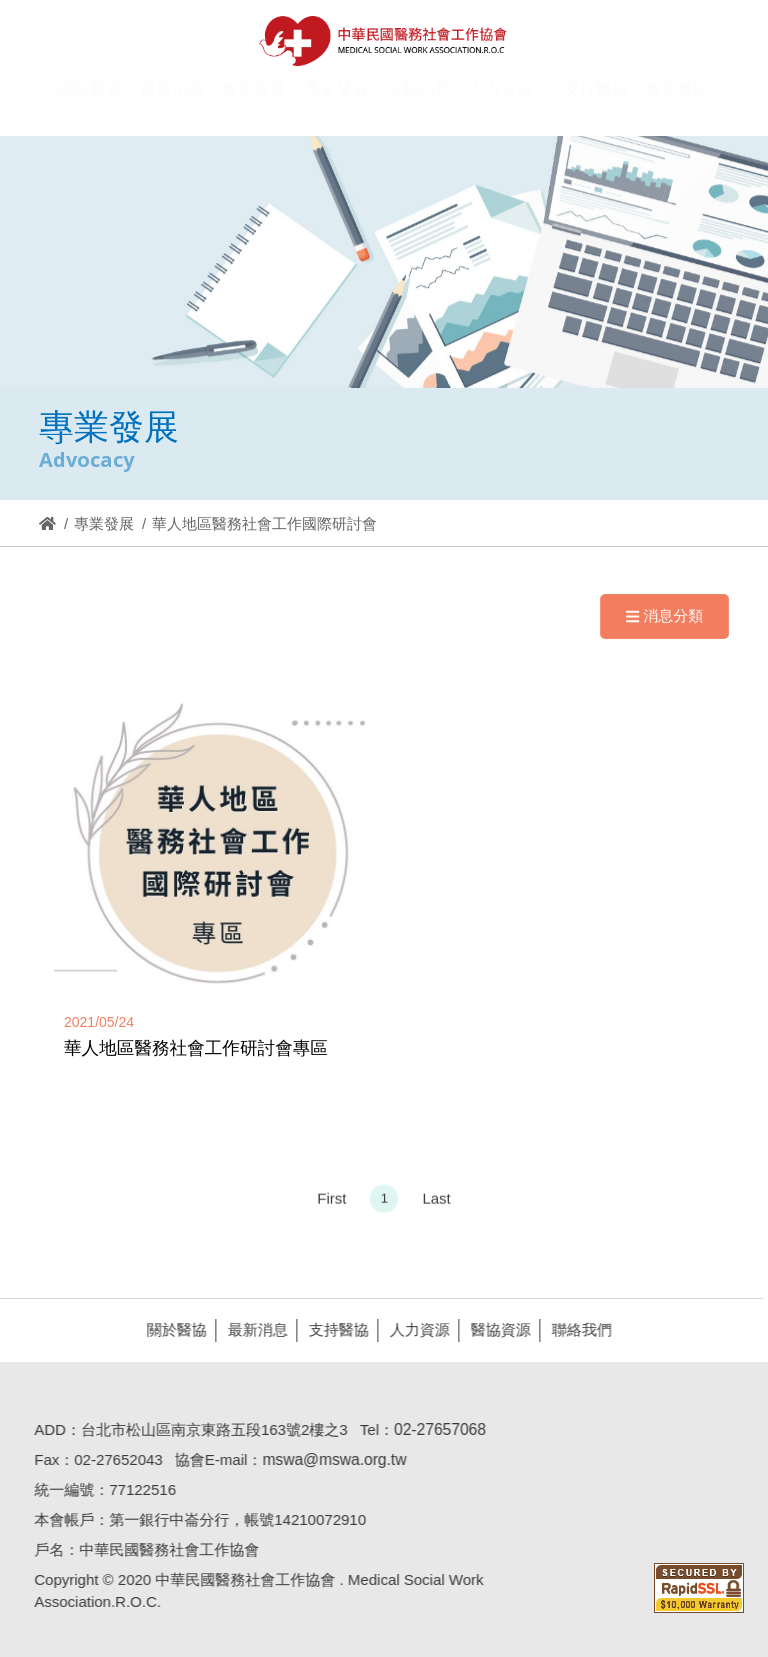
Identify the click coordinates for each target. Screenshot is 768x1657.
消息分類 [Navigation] (664, 615)
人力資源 (415, 1329)
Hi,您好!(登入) (585, 17)
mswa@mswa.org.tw (329, 1459)
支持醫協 (334, 1329)
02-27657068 (435, 1429)
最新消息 (253, 1329)
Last (436, 1203)
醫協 (384, 41)
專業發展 (104, 523)
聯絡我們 (577, 1329)
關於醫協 (172, 1329)
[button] (507, 101)
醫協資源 (496, 1329)
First (331, 1203)
